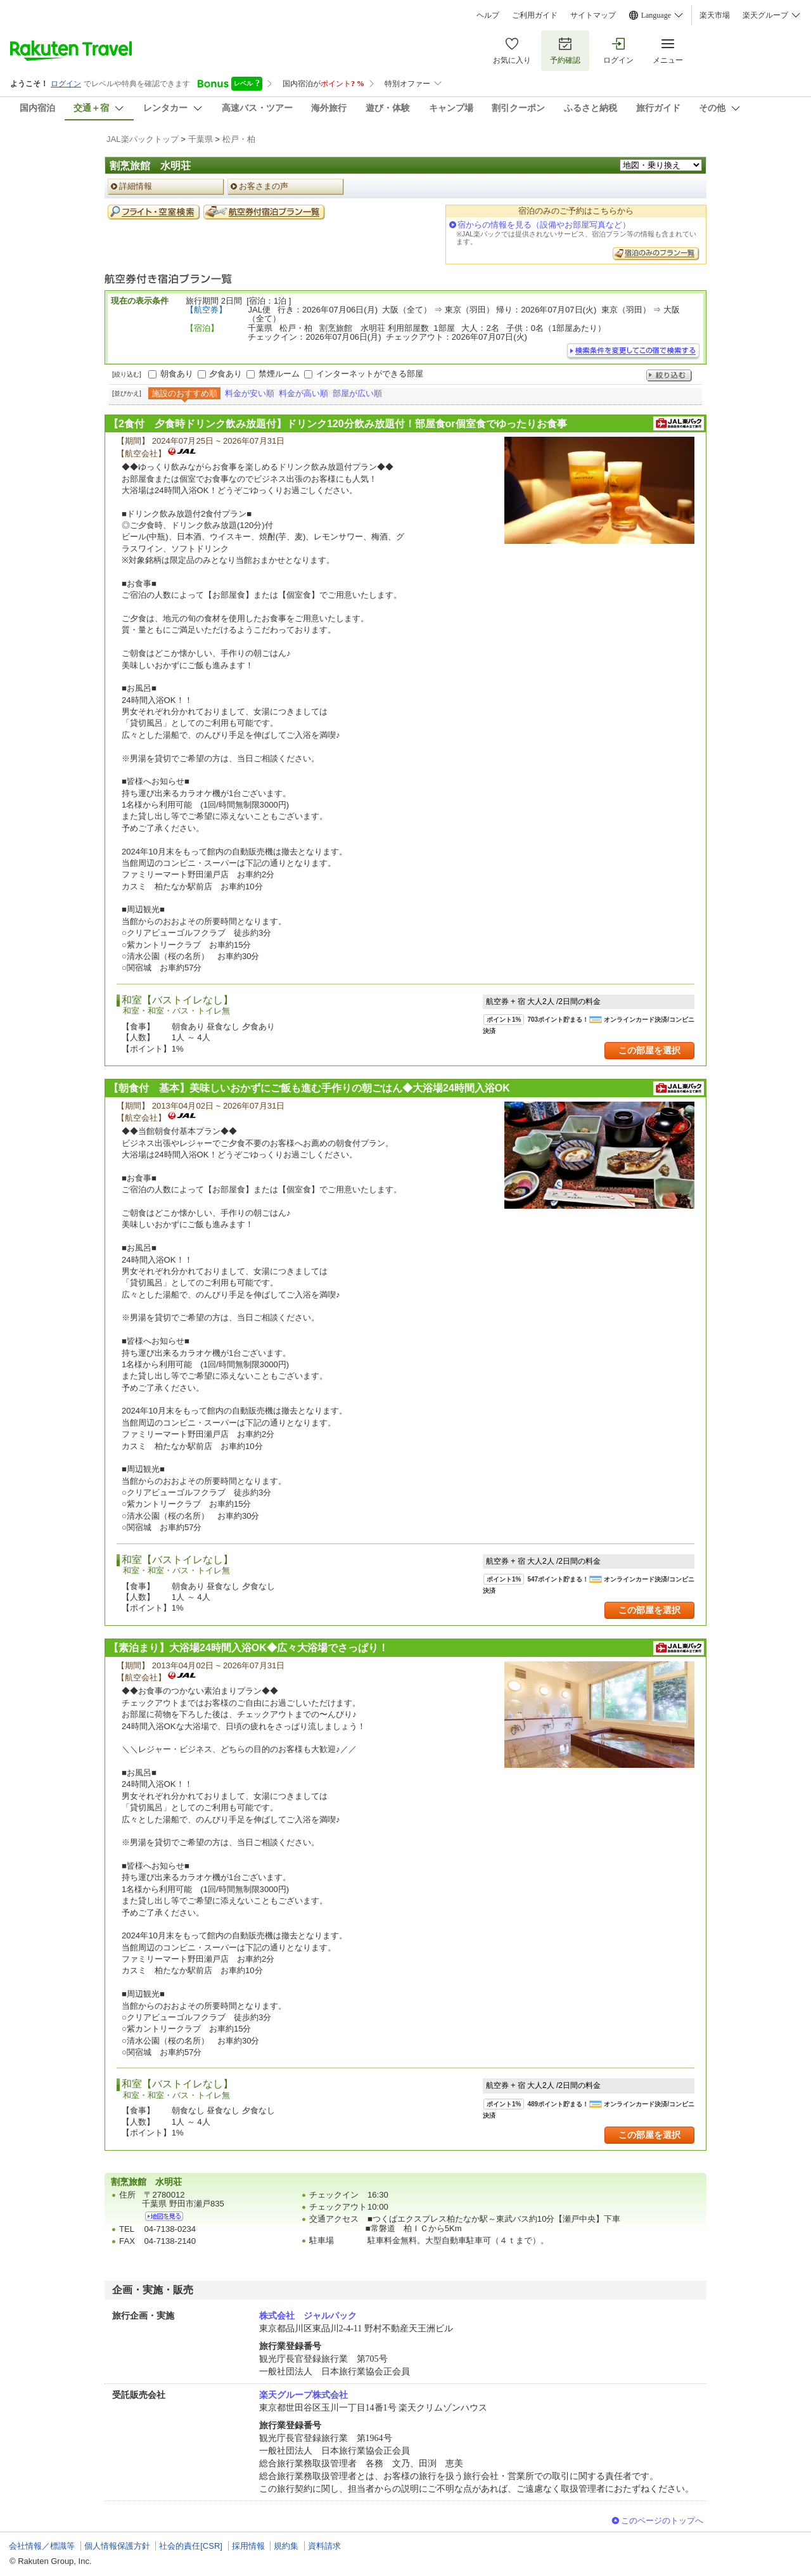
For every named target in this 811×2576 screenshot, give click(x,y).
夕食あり (225, 373)
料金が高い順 (303, 393)
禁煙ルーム (279, 373)
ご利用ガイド (535, 15)
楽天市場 (714, 15)
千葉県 (200, 139)
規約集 (286, 2546)
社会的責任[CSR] (190, 2546)
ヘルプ (487, 15)
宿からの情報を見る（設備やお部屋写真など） (543, 224)
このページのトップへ (662, 2520)
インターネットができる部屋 (369, 373)
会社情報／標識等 (42, 2546)
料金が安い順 (249, 393)
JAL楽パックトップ (142, 139)
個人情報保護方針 (117, 2546)
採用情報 (248, 2546)
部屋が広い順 (357, 393)
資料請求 (324, 2546)
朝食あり (176, 373)
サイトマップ (593, 15)
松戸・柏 (238, 139)
